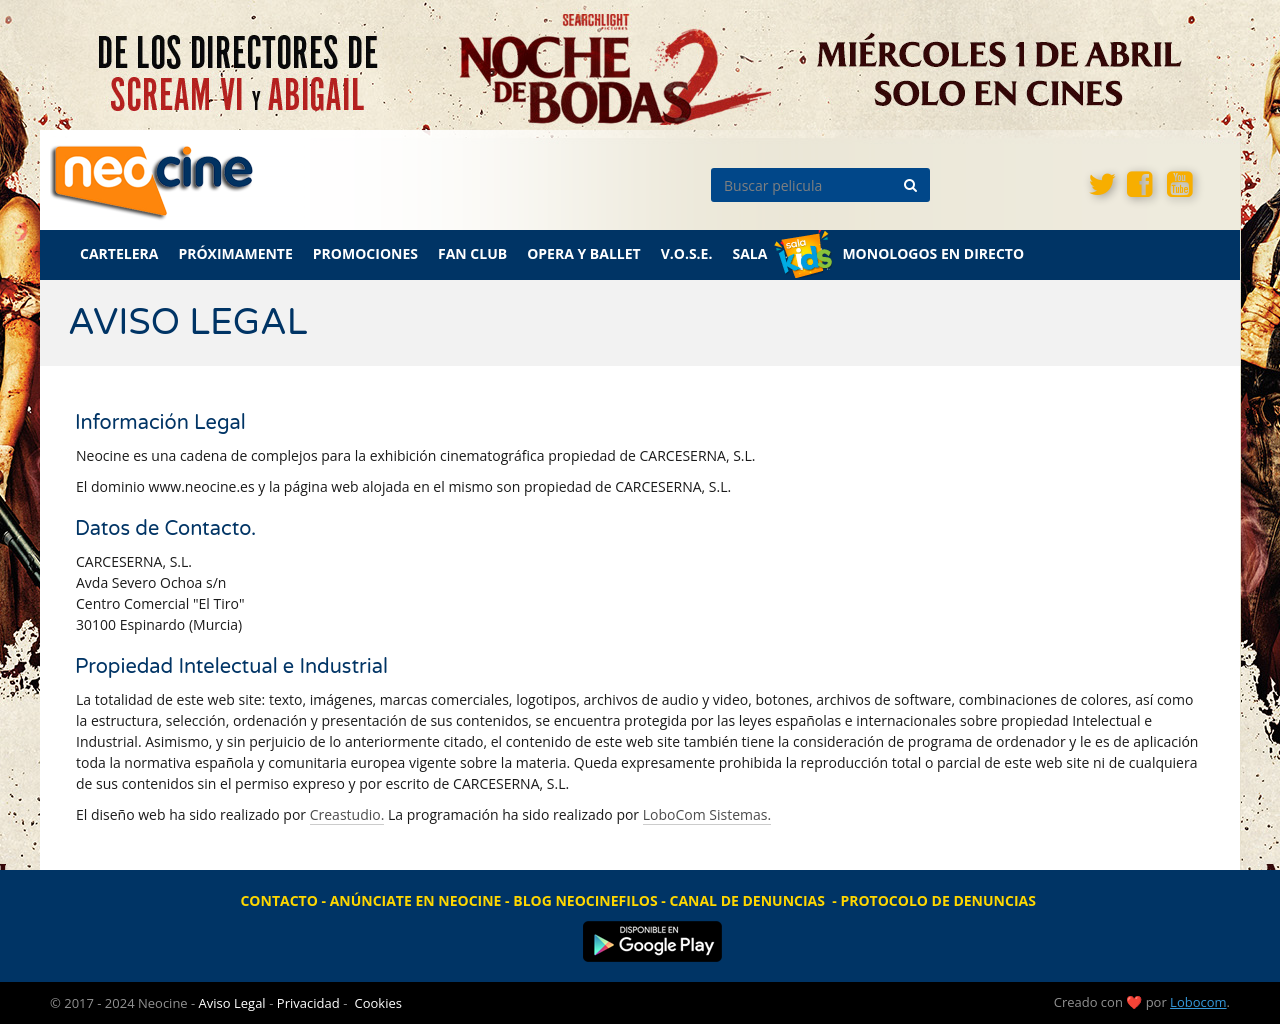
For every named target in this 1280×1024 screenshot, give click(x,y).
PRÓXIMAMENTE (235, 253)
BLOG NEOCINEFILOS (585, 900)
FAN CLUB (472, 253)
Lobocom (1198, 1002)
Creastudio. (347, 814)
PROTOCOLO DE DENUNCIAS (938, 900)
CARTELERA (119, 253)
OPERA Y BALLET (584, 253)
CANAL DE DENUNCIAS (746, 900)
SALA (749, 253)
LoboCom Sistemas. (707, 814)
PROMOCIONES (365, 253)
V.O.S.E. (687, 253)
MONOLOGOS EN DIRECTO (933, 253)
